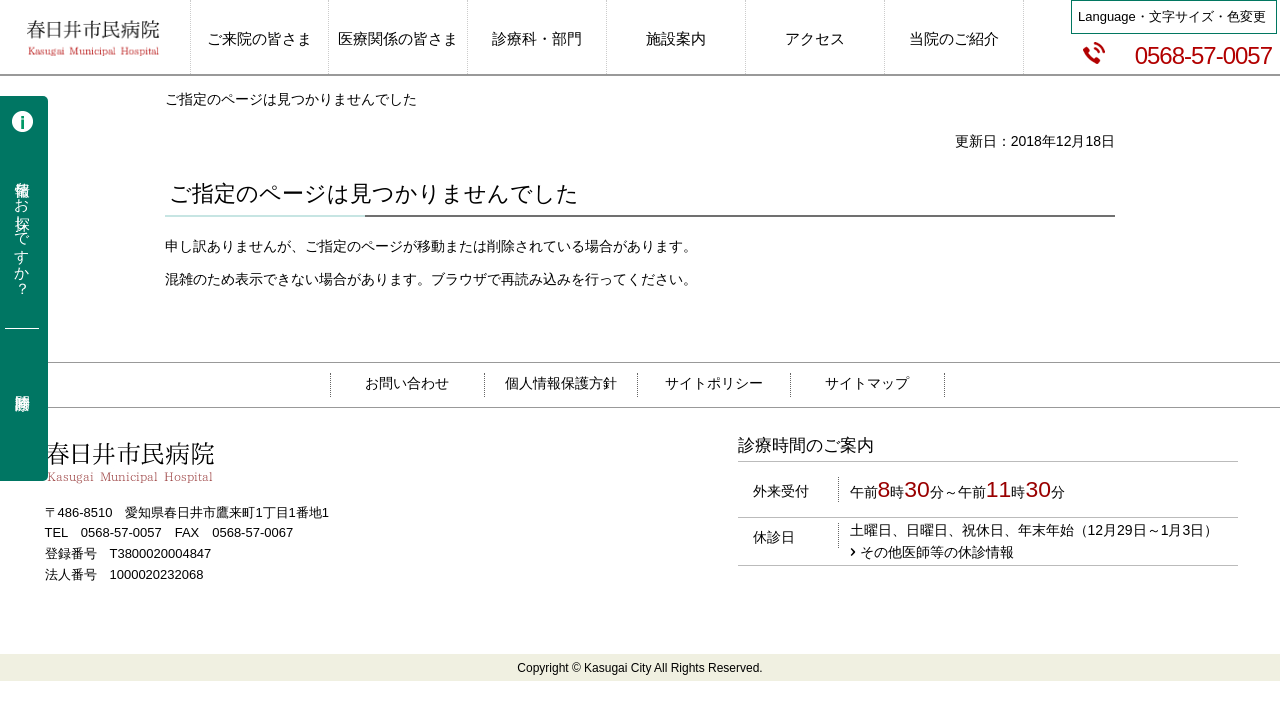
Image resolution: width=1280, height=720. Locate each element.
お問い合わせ (407, 383)
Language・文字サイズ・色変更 (1172, 16)
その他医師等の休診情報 (937, 552)
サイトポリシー (714, 383)
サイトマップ (867, 383)
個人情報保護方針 (561, 383)
